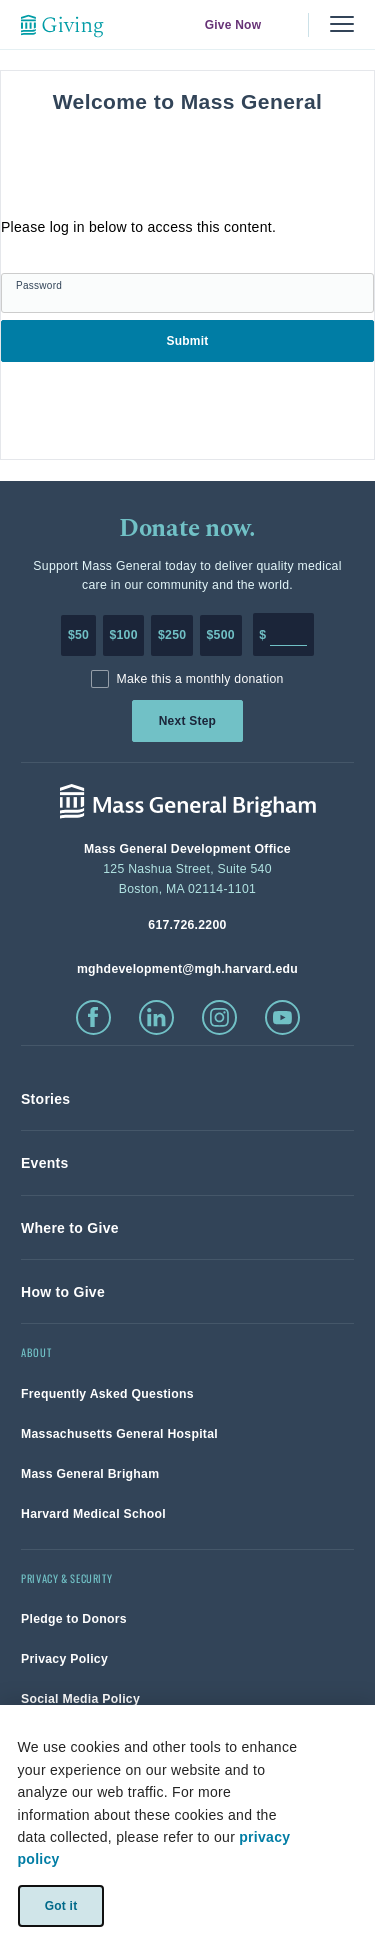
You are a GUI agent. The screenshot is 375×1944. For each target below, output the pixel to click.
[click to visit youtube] (282, 1017)
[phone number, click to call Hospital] (187, 924)
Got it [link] (60, 1905)
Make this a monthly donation (199, 679)
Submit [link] (187, 341)
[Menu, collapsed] (342, 24)
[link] (45, 1099)
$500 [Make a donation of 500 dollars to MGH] (221, 635)
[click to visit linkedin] (156, 1017)
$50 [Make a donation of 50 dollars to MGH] (78, 635)
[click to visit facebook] (93, 1017)
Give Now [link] (233, 25)
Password (39, 285)
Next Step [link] (187, 721)
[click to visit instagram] (219, 1017)
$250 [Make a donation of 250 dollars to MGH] (172, 635)
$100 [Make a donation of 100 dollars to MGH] (123, 635)
